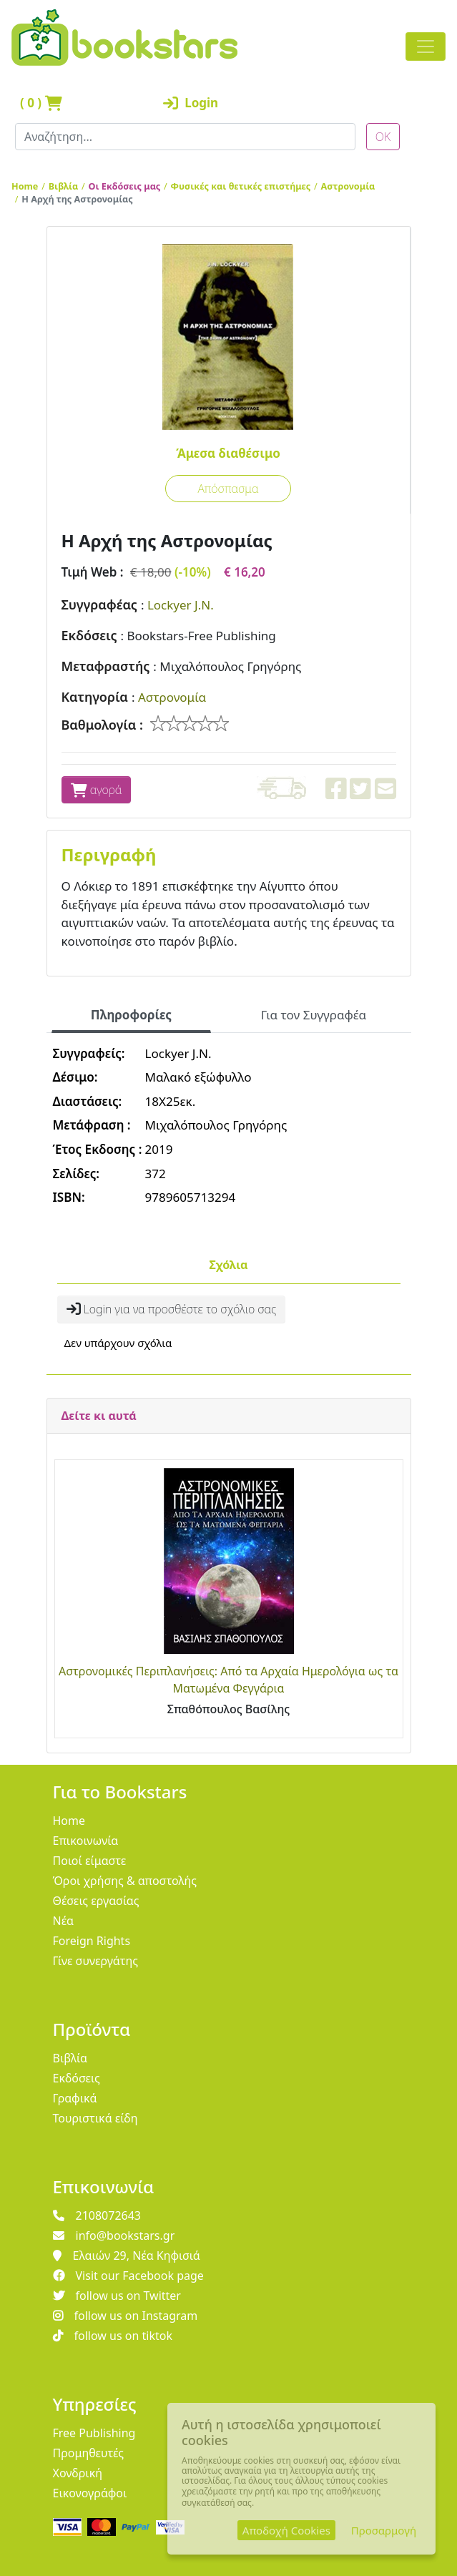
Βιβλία (64, 186)
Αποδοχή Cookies (286, 2530)
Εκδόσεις (89, 635)
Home (24, 186)
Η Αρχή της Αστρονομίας (76, 198)
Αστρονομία (348, 186)
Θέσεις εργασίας (96, 1901)
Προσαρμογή (383, 2530)
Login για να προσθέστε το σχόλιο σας (172, 1309)
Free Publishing (94, 2433)
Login (190, 102)
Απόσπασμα (227, 488)
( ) (41, 102)
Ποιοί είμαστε (90, 1861)
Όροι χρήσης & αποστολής (125, 1881)
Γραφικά (75, 2098)
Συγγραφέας (99, 604)
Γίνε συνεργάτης (96, 1961)
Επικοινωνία (86, 1840)
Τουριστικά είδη (95, 2118)
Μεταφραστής (106, 666)
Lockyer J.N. (180, 605)
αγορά (96, 790)
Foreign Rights (92, 1941)
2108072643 (97, 2215)
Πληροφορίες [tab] (131, 1015)
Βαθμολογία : (103, 724)
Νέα (63, 1921)
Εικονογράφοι (90, 2493)
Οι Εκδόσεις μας (125, 186)
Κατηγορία (95, 696)
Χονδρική (77, 2473)
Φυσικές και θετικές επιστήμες (241, 186)
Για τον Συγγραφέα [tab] (314, 1015)
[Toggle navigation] (426, 46)
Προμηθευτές (88, 2453)
